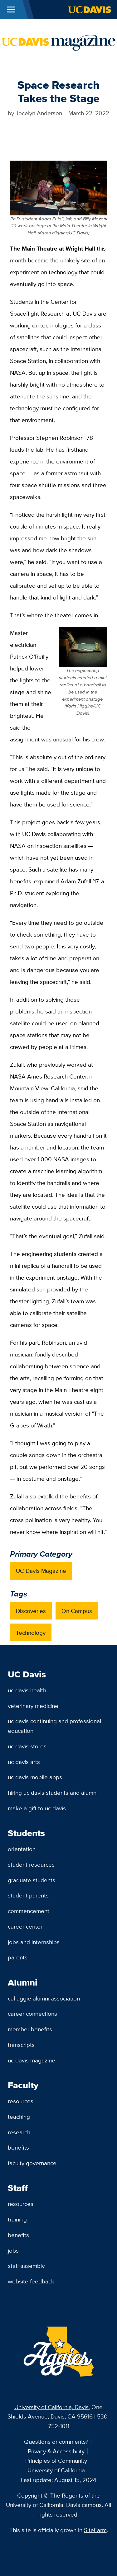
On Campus (76, 1610)
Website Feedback (31, 2281)
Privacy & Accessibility (56, 2451)
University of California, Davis (51, 2407)
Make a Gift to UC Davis (37, 1808)
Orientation (22, 1849)
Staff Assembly (26, 2265)
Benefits (18, 2147)
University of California (56, 2470)
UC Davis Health (27, 1690)
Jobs (13, 2250)
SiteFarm (95, 2530)
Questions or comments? (56, 2441)
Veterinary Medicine (33, 1705)
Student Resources (31, 1864)
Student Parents (28, 1895)
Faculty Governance (32, 2163)
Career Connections (32, 2013)
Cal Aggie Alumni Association (44, 1998)
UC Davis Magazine (41, 1570)
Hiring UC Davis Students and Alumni (53, 1792)
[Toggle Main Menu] (11, 9)
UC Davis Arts (24, 1761)
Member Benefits (30, 2029)
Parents (17, 1957)
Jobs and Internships (34, 1942)
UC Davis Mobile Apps (35, 1777)
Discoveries (31, 1610)
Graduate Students (31, 1880)
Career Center (25, 1926)
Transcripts (21, 2044)
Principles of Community (56, 2460)
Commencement (28, 1910)
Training (17, 2219)
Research (19, 2132)
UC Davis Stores (27, 1746)
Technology (31, 1632)
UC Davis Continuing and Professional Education (54, 1726)
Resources (20, 2101)
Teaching (19, 2116)
